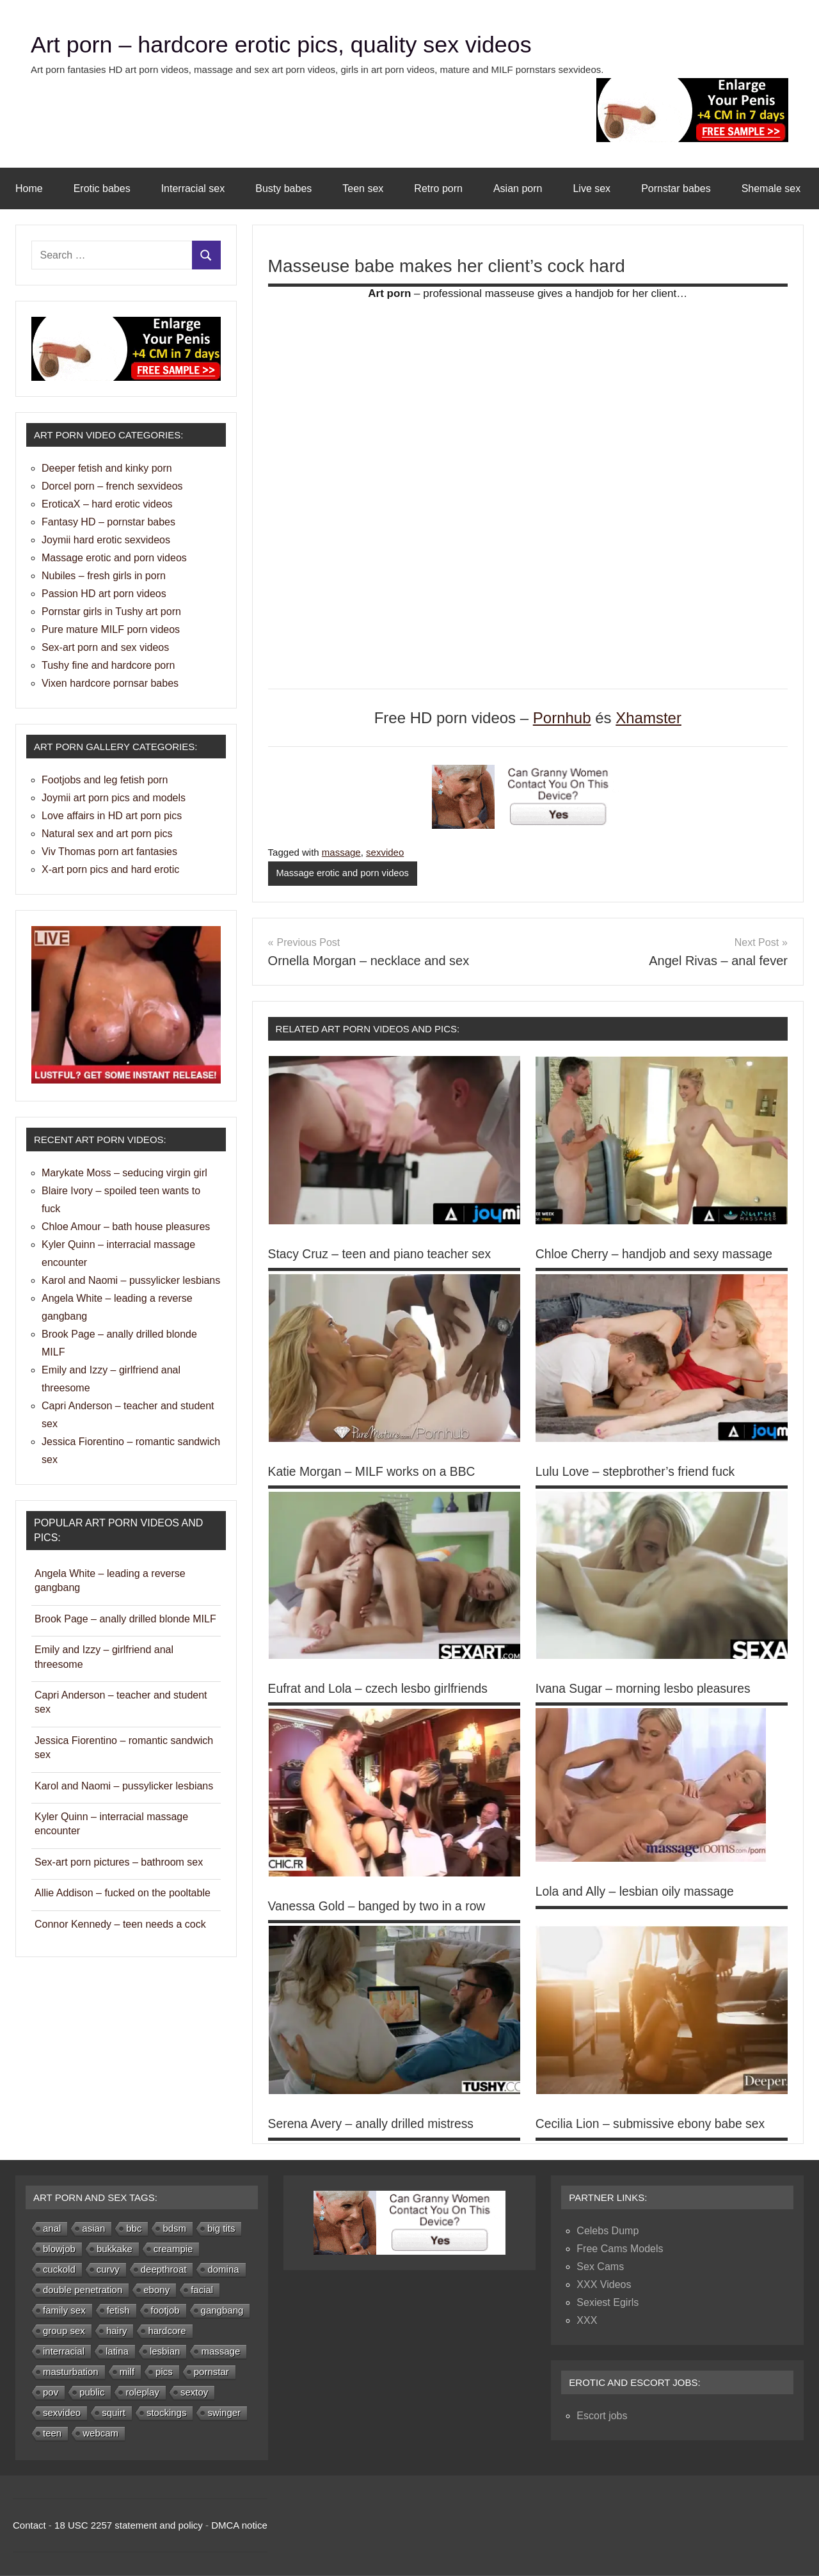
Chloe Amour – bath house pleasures (126, 1226)
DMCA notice (239, 2525)
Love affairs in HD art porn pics (112, 815)
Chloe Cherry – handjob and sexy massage (658, 1254)
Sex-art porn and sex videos (105, 647)
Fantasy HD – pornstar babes (108, 521)
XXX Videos (603, 2285)
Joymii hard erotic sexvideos (106, 539)
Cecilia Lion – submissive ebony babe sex (654, 2124)
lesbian (165, 2351)
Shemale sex (771, 188)
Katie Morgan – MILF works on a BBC (375, 1471)
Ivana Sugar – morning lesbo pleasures (647, 1689)
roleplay (142, 2392)
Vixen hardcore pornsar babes (110, 683)
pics (164, 2372)
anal (52, 2228)
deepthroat (164, 2269)
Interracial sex (193, 188)
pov (50, 2392)
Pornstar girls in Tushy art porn (111, 611)
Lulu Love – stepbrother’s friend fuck (639, 1471)
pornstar (211, 2372)
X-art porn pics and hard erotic (110, 869)
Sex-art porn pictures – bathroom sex (119, 1862)
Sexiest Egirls (607, 2303)
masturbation (71, 2372)
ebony (156, 2290)
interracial (63, 2351)
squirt (113, 2413)
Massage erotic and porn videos (344, 873)
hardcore (167, 2331)
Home (29, 188)
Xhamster (648, 717)
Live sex (591, 188)
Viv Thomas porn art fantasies (109, 851)
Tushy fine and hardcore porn (108, 665)
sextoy (194, 2392)
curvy (108, 2269)
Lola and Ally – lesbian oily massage (638, 1892)
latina (117, 2351)
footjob (165, 2310)
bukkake (114, 2249)
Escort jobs (601, 2416)
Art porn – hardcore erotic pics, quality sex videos (310, 43)
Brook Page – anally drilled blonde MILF (125, 1618)
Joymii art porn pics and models (114, 797)
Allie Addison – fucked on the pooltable (123, 1892)
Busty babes (283, 188)
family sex (64, 2310)
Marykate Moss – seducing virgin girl (124, 1172)
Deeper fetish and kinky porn (107, 468)
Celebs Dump (607, 2231)
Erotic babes (102, 188)
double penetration (82, 2290)
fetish (118, 2310)
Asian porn (518, 188)
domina (223, 2269)
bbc (133, 2228)
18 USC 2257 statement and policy (128, 2525)
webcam (100, 2433)
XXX (586, 2321)
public (91, 2392)
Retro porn (438, 188)
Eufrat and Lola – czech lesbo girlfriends (382, 1689)
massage (341, 852)
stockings (167, 2413)
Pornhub (562, 717)
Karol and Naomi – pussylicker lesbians (131, 1280)
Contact (29, 2525)
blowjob (59, 2249)
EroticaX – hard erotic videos (107, 504)
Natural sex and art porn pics (107, 833)
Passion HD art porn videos (104, 593)
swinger (224, 2413)
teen (52, 2433)
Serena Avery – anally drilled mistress (374, 2124)
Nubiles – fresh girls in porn (104, 575)
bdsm (174, 2228)
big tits (221, 2228)
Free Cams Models (619, 2249)
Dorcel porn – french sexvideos (112, 486)
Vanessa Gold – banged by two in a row (380, 1907)
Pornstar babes (676, 188)
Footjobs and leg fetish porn (105, 779)
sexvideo (385, 852)
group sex (64, 2331)
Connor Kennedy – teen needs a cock (120, 1924)
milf (127, 2372)
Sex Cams (600, 2267)
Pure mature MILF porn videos (111, 629)
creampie (173, 2249)
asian (93, 2228)
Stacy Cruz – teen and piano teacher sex (383, 1254)
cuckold (59, 2269)
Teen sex (362, 188)
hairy (116, 2331)
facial (202, 2290)
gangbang (222, 2310)
